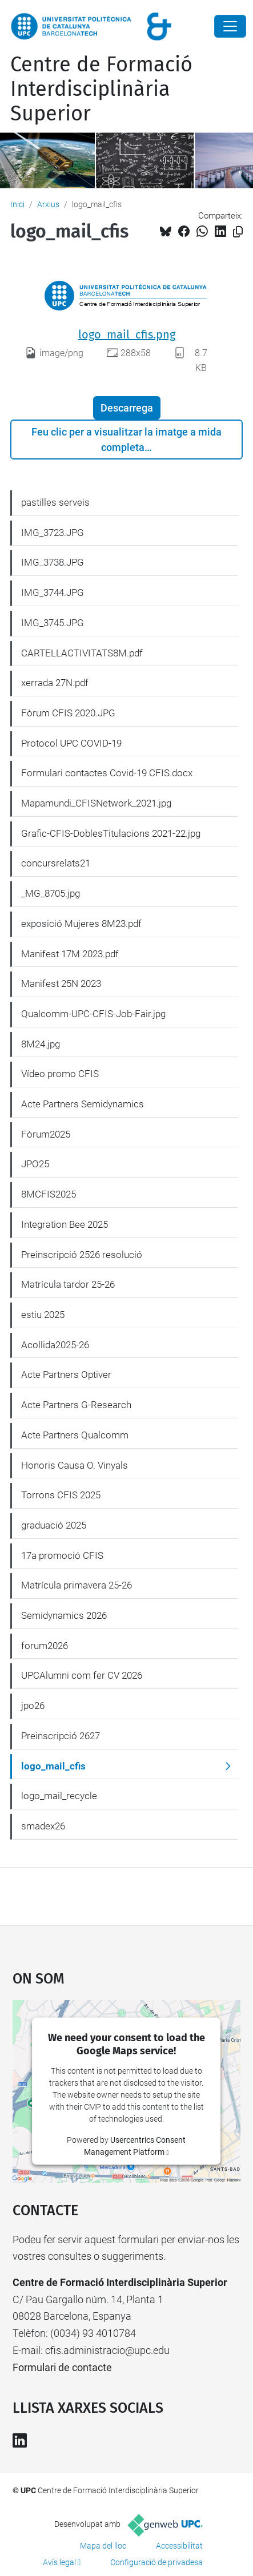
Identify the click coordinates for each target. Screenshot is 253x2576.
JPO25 (35, 1164)
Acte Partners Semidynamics (82, 1104)
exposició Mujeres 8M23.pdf (81, 923)
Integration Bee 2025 (64, 1224)
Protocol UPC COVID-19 (71, 743)
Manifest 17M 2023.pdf (70, 954)
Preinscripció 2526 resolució (81, 1254)
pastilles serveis (55, 502)
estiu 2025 (43, 1314)
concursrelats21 (55, 863)
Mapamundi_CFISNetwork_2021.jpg (96, 803)
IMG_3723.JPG (52, 532)
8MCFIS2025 (48, 1194)
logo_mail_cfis (53, 1766)
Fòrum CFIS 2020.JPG (68, 713)
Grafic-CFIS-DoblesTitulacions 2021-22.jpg (110, 833)
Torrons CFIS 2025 (61, 1495)
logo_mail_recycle (59, 1795)
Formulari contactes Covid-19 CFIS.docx (106, 773)
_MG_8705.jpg (50, 893)
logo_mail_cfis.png (126, 334)
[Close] (230, 26)
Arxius (48, 204)
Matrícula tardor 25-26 (68, 1284)
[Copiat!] (238, 232)
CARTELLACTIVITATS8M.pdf (82, 653)
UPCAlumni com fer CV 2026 (81, 1675)
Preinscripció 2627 (60, 1735)
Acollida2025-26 (55, 1345)
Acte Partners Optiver (66, 1374)
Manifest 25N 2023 (61, 983)
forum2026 (44, 1645)
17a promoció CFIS (62, 1555)
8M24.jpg (40, 1044)
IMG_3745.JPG (52, 622)
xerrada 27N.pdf (55, 682)
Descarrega (127, 408)
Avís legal (59, 2562)
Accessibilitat (179, 2545)
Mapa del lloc (103, 2545)
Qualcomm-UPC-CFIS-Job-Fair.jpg (93, 1013)
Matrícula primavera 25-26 (76, 1585)
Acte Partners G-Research (76, 1404)
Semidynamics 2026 (64, 1615)
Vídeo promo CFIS (60, 1073)
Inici (17, 204)
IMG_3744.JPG (52, 592)
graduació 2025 (53, 1525)
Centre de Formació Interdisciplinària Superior (101, 89)
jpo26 (33, 1705)
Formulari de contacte (62, 2367)
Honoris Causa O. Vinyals (74, 1465)
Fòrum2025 (45, 1134)
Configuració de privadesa (156, 2562)
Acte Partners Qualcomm (74, 1435)
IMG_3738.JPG (52, 562)
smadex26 (43, 1826)
